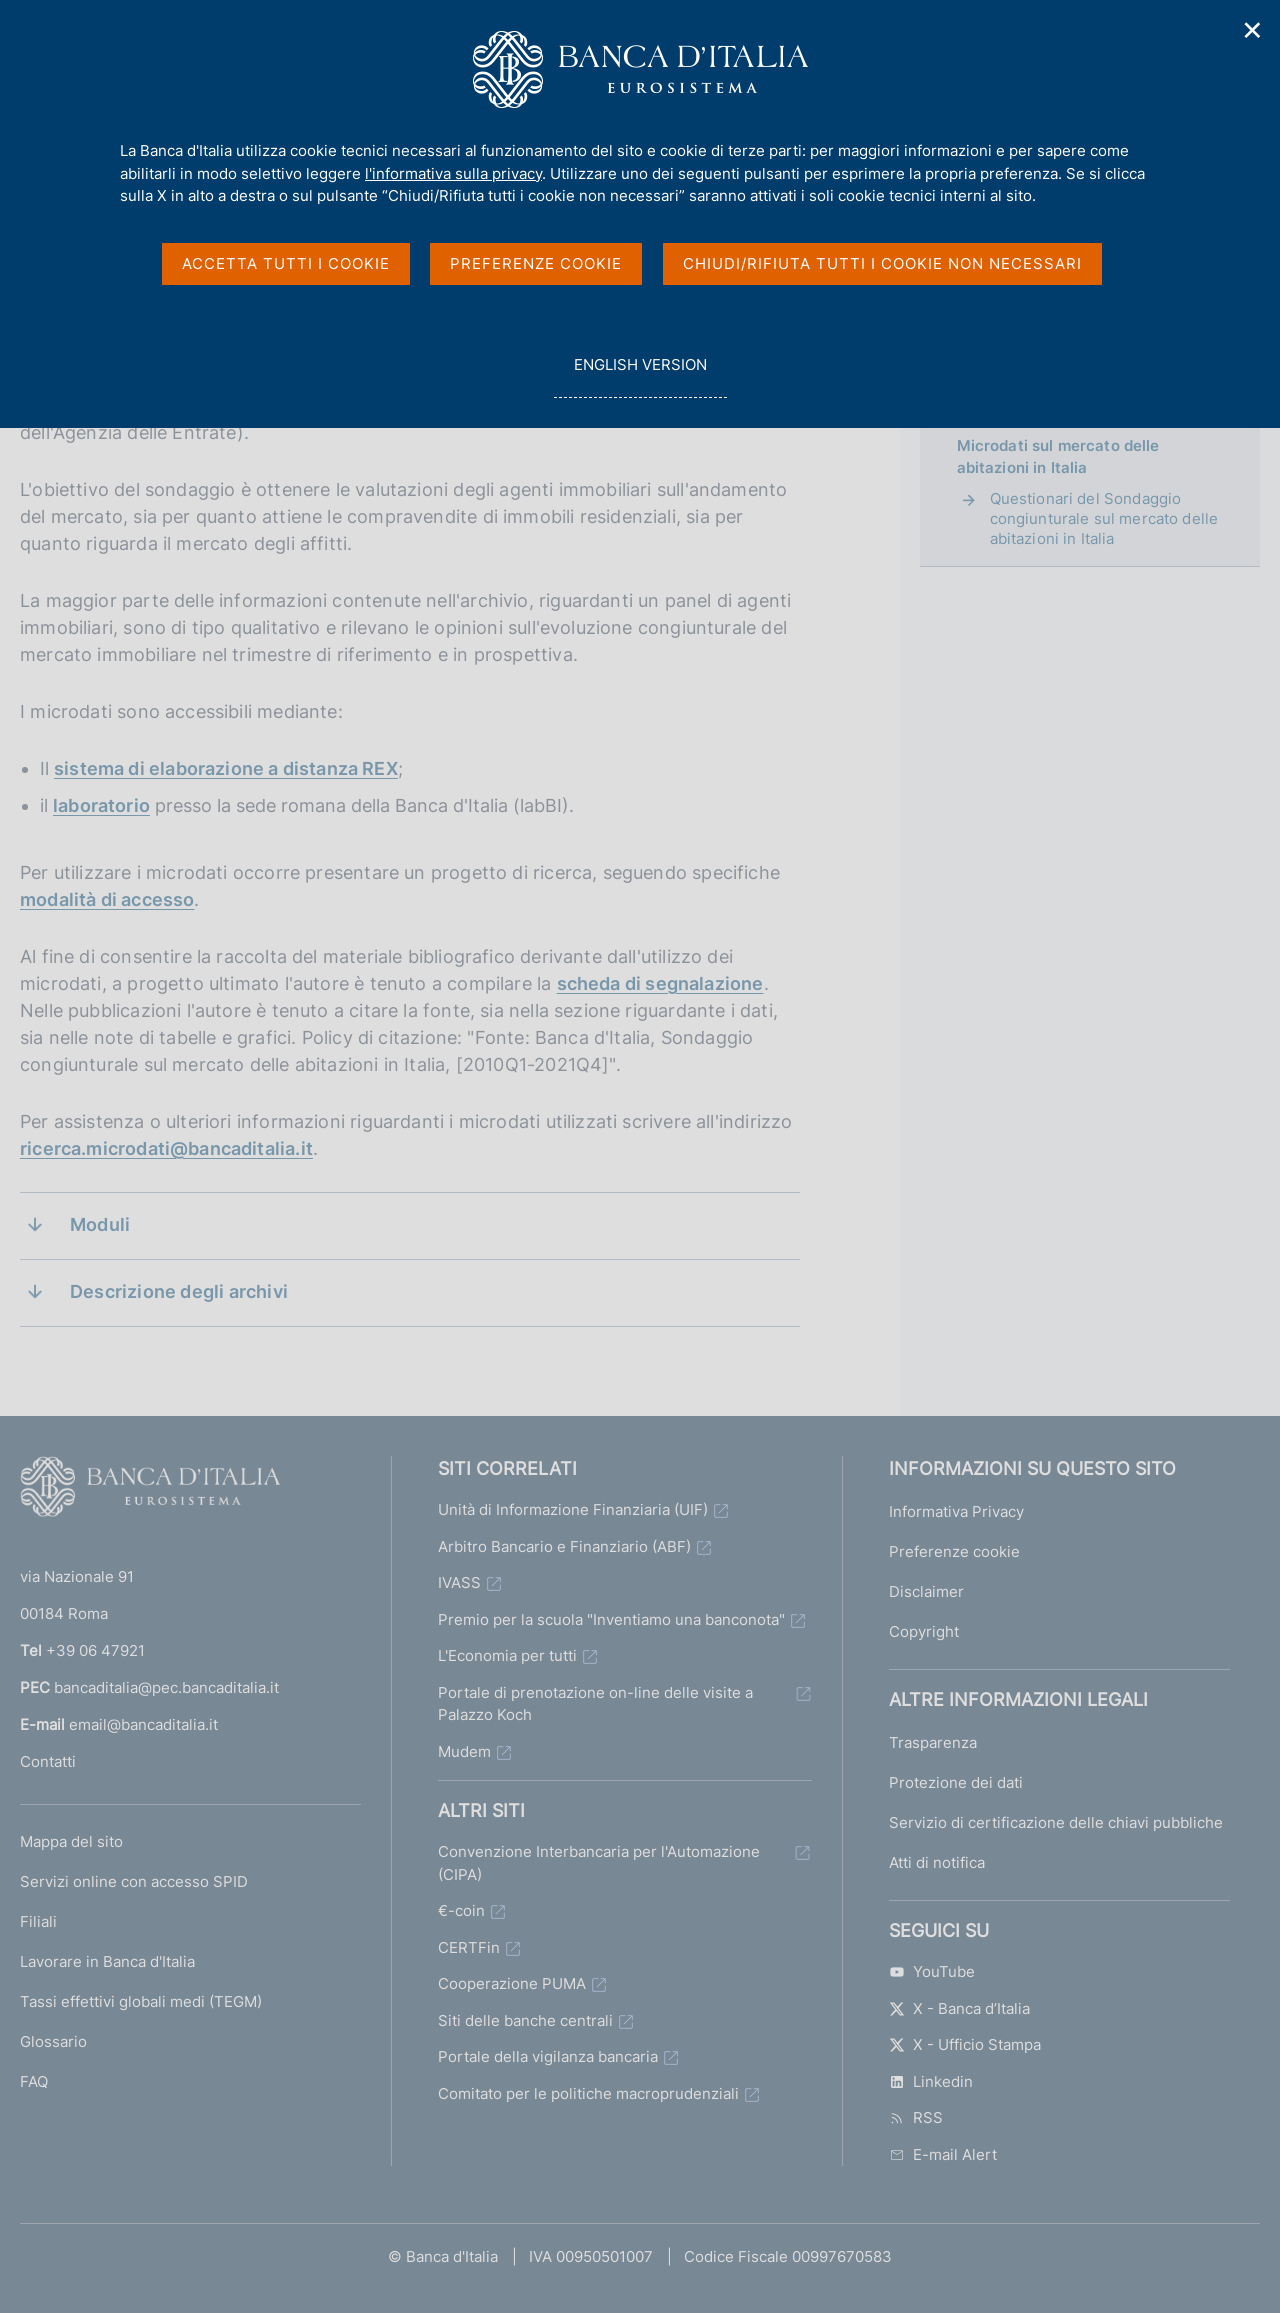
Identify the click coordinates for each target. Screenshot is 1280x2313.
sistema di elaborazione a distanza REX (226, 768)
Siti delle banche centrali (525, 2020)
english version (640, 375)
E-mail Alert (943, 2154)
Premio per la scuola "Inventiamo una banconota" (611, 1619)
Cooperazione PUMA (512, 1983)
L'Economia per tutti (507, 1655)
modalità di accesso (107, 899)
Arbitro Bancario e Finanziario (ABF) (564, 1546)
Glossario (53, 2041)
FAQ (34, 2081)
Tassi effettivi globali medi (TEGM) (141, 2001)
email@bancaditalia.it (143, 1724)
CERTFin (469, 1947)
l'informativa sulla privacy (453, 173)
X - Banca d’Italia (959, 2008)
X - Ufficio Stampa (965, 2044)
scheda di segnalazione (660, 983)
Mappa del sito (71, 1841)
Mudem (464, 1751)
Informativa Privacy (956, 1511)
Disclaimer (926, 1591)
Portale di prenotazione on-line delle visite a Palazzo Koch (595, 1704)
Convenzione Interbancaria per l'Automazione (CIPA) (599, 1863)
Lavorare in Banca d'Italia (107, 1961)
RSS (916, 2117)
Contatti (48, 1761)
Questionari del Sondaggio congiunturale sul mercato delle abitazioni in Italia (1104, 518)
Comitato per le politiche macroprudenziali (588, 2093)
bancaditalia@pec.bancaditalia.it (166, 1687)
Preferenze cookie (954, 1551)
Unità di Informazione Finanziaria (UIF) (573, 1509)
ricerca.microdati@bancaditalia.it (166, 1148)
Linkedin (931, 2081)
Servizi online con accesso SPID (134, 1881)
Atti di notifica (937, 1862)
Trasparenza (933, 1742)
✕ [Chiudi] (1253, 30)
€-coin (461, 1910)
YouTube (932, 1971)
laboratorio (101, 805)
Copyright (924, 1631)
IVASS (459, 1582)
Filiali (38, 1921)
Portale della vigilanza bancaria (548, 2056)
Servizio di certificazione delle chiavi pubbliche (1056, 1822)
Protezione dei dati (956, 1782)
